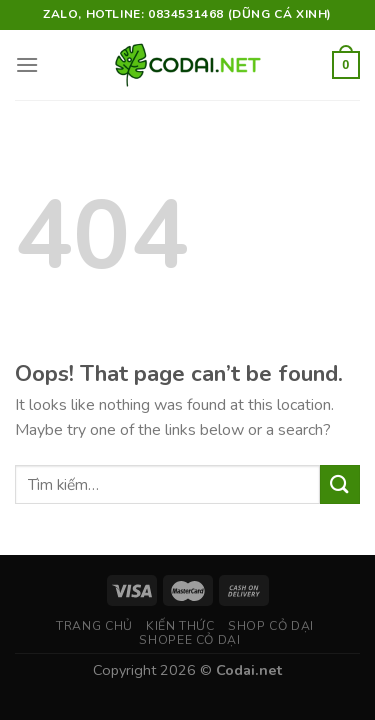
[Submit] (340, 484)
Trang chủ (94, 626)
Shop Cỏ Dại (271, 626)
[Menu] (27, 64)
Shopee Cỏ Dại (189, 640)
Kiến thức (180, 626)
